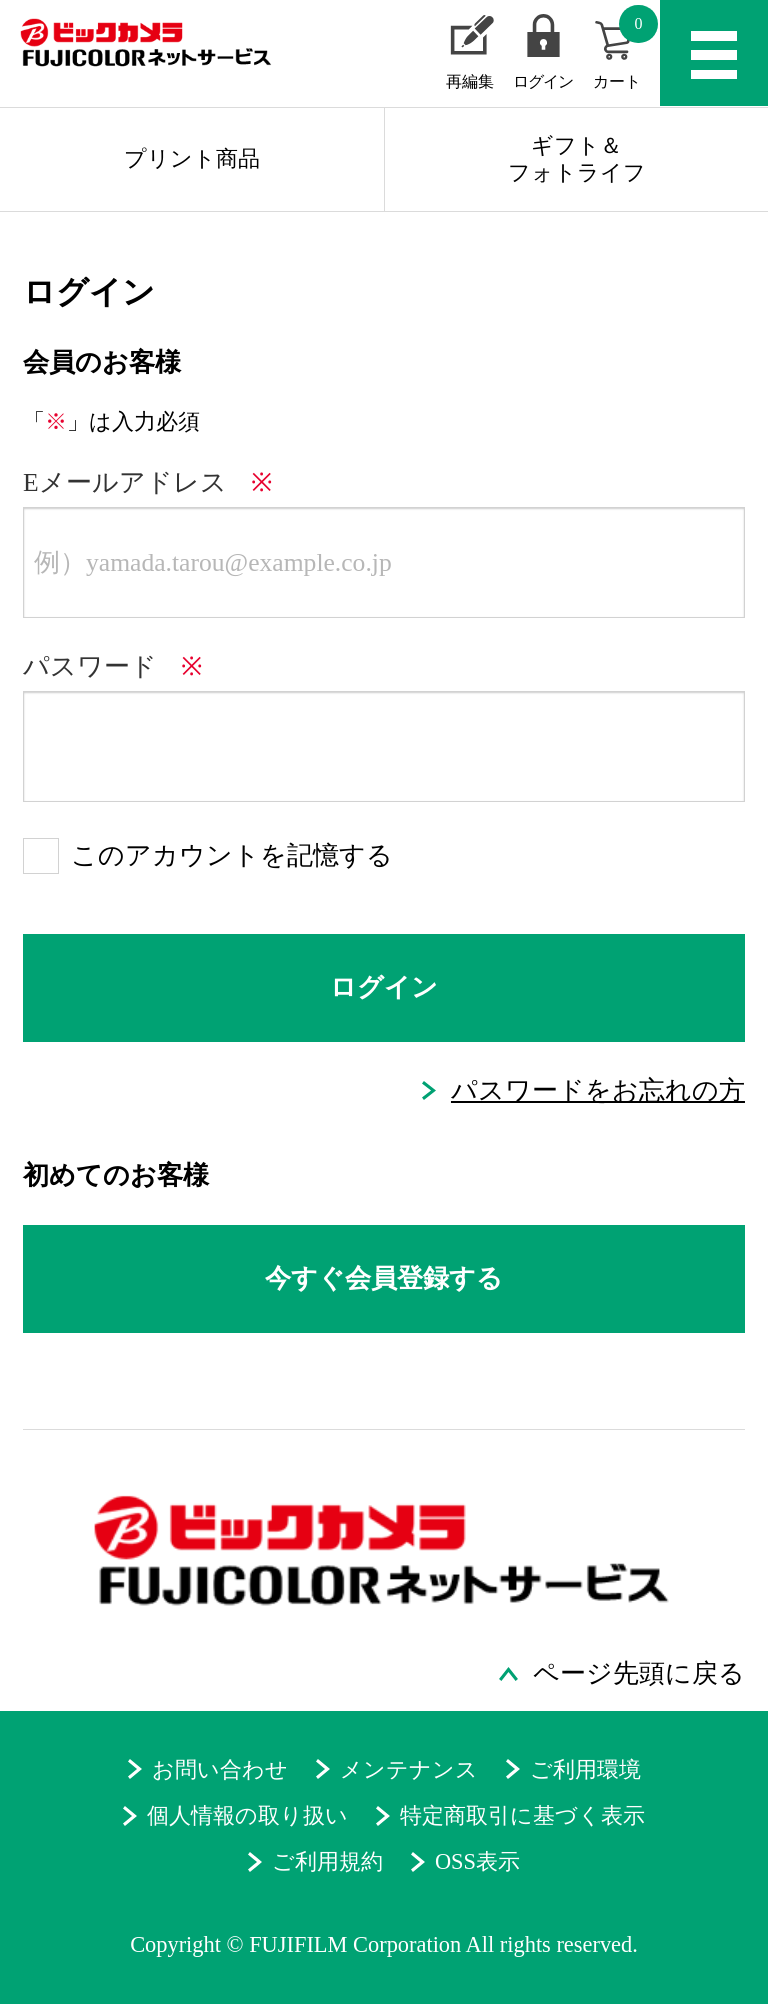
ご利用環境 (585, 1769)
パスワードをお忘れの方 (598, 1090)
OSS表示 (477, 1861)
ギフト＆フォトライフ (577, 159)
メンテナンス (409, 1769)
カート (625, 48)
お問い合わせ (220, 1769)
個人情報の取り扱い (247, 1815)
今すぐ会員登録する (384, 1278)
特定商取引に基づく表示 (522, 1815)
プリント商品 (192, 158)
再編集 (470, 81)
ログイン (543, 81)
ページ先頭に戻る (639, 1673)
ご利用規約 (327, 1861)
